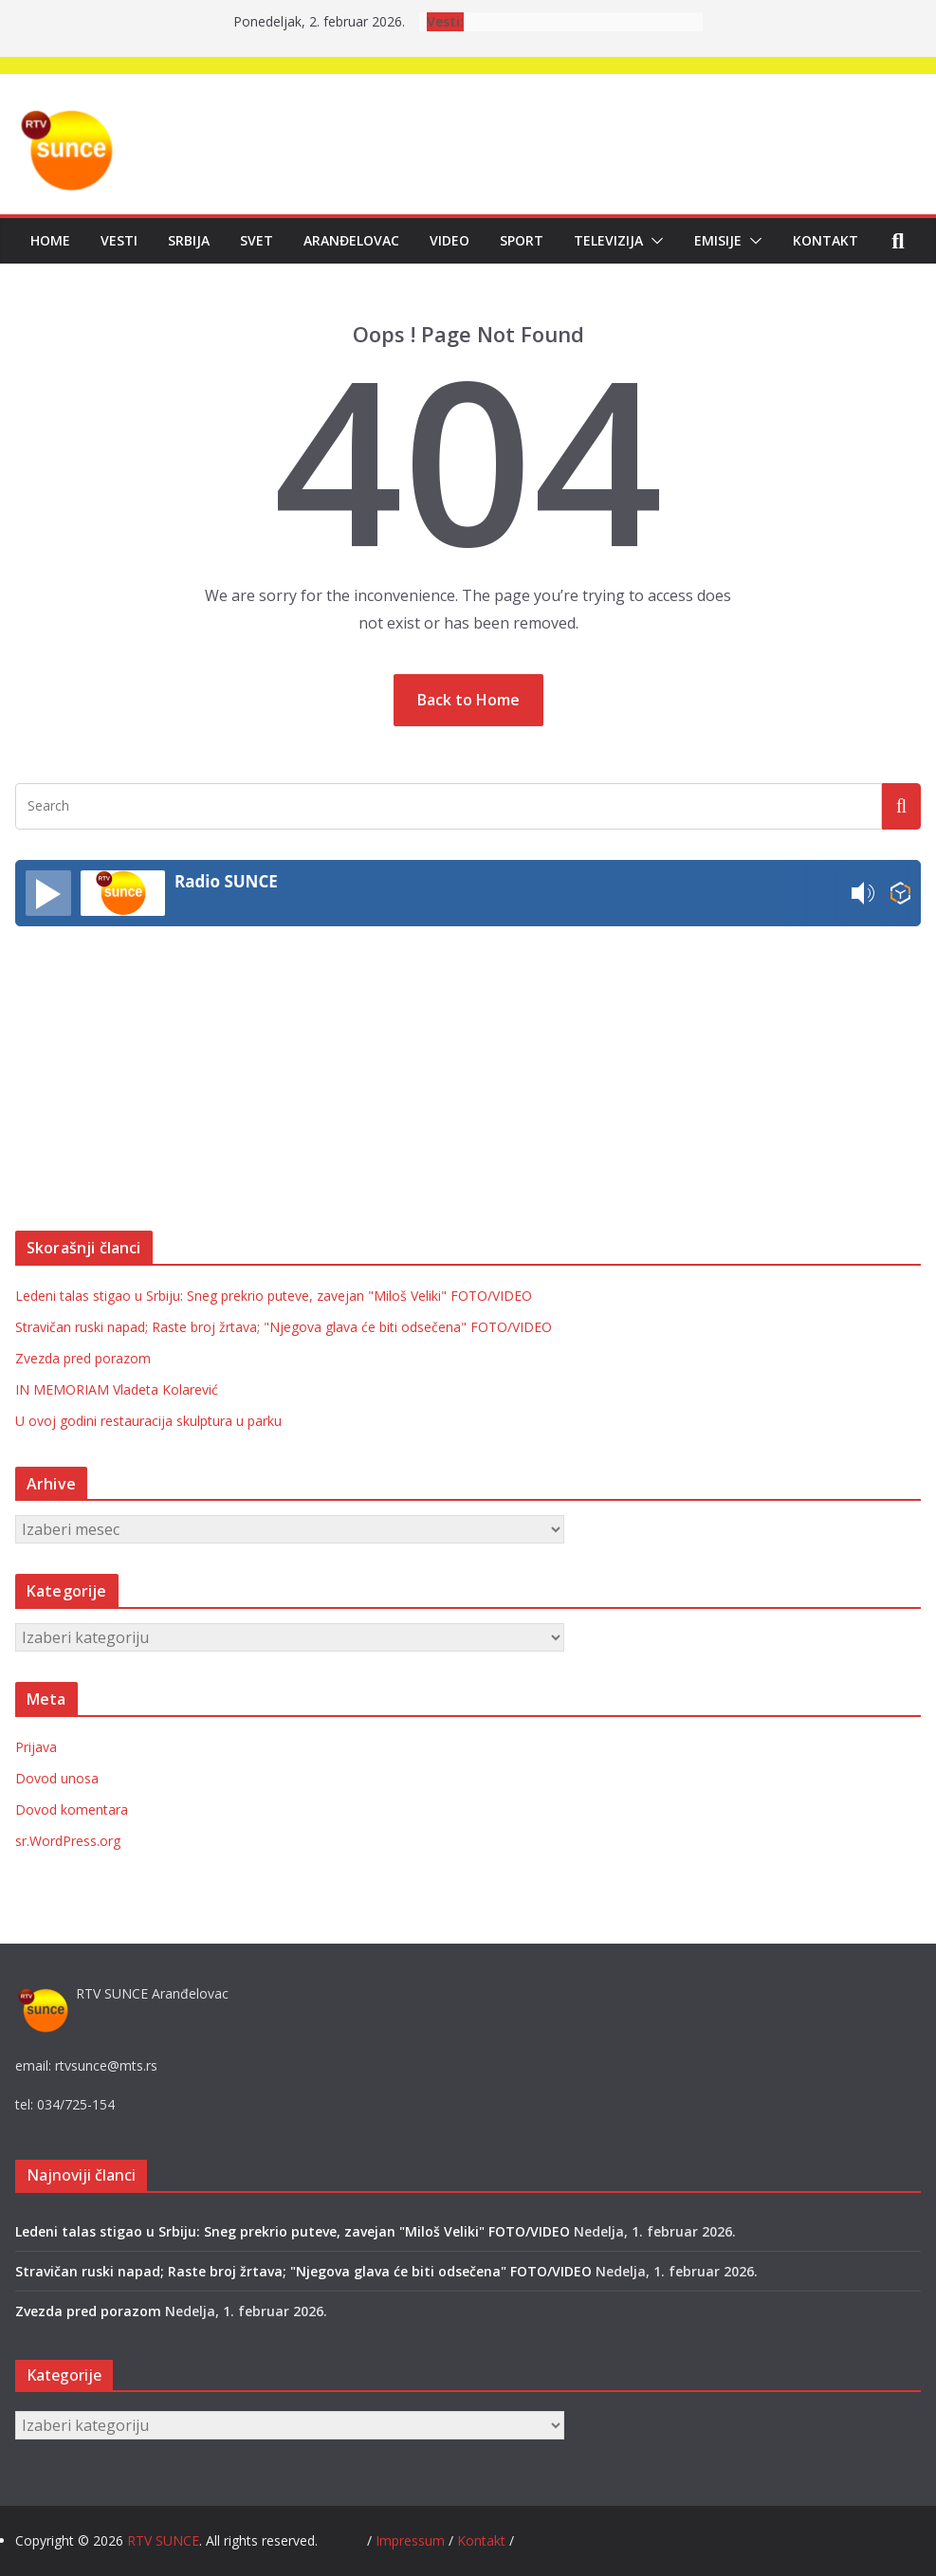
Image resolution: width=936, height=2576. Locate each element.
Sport (521, 240)
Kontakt (825, 240)
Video (449, 240)
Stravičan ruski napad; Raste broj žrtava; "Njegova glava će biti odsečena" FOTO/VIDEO (283, 1327)
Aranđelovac (351, 240)
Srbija (189, 240)
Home (50, 240)
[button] (653, 241)
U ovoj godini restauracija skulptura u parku (148, 1421)
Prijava (36, 1747)
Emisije (718, 240)
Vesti (119, 240)
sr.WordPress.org (67, 1841)
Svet (256, 240)
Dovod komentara (71, 1809)
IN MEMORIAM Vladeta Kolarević (116, 1389)
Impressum (412, 2540)
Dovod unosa (57, 1778)
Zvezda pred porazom (83, 1358)
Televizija (608, 240)
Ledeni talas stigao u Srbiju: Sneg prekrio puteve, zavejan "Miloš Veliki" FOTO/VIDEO (273, 1296)
